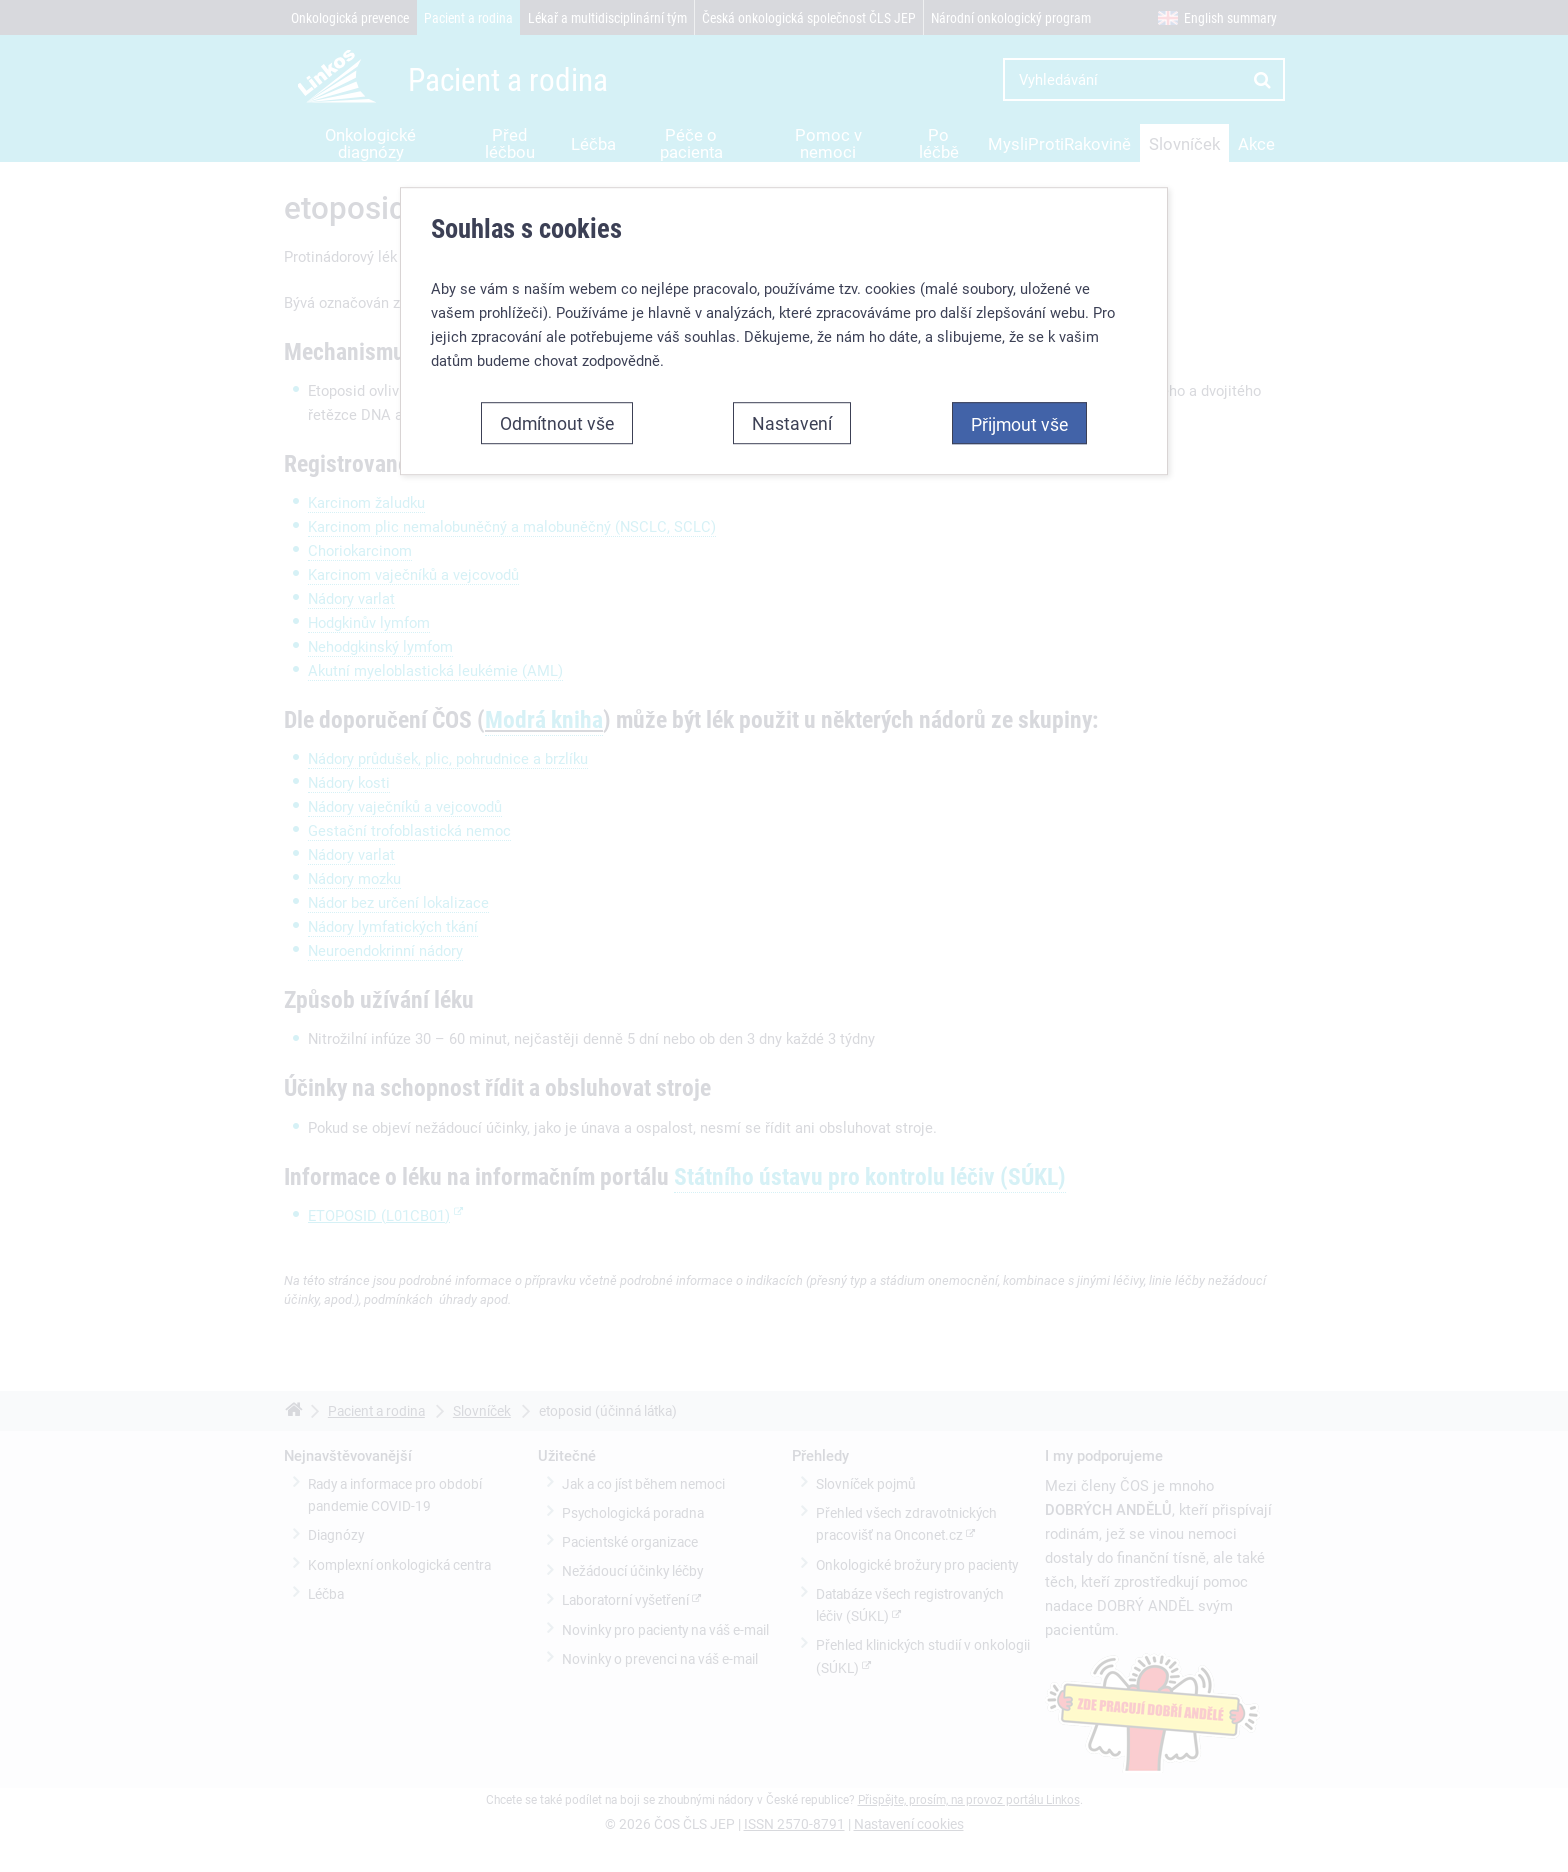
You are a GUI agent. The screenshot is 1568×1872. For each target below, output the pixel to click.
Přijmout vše (1019, 424)
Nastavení (792, 423)
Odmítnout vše (557, 423)
